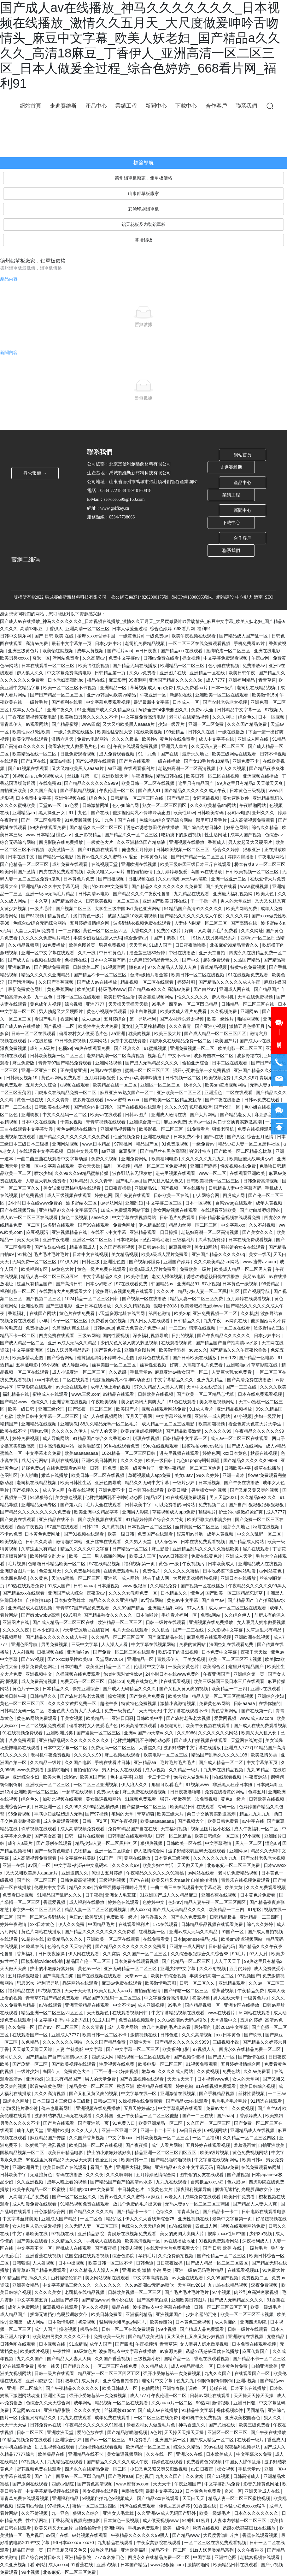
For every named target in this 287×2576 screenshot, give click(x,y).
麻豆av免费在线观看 (122, 1983)
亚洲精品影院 (91, 2233)
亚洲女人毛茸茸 (121, 1895)
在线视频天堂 (105, 864)
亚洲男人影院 (136, 1511)
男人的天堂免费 (101, 2079)
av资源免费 (172, 2351)
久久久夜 (94, 2174)
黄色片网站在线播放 (41, 1931)
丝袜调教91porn (120, 2410)
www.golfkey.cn (114, 508)
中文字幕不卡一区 (35, 2248)
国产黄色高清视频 (95, 2483)
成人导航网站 (76, 1364)
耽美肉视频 (140, 1033)
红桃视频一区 (153, 1931)
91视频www (198, 1784)
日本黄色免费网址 (43, 1534)
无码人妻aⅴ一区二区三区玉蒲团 (198, 2203)
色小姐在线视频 (224, 665)
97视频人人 (204, 2049)
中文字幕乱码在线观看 (180, 2108)
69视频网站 (216, 2130)
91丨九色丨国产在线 (158, 753)
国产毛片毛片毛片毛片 (187, 2292)
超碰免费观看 (217, 959)
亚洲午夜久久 (61, 709)
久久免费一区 (22, 2027)
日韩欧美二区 (87, 967)
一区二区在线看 (235, 1327)
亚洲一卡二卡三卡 (152, 1777)
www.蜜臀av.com (124, 1099)
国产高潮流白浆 (59, 1975)
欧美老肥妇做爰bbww (202, 1305)
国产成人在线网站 (245, 1445)
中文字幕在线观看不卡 (186, 1710)
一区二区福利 (206, 2137)
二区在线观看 (240, 1092)
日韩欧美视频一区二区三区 (183, 849)
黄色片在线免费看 (178, 739)
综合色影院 (124, 2255)
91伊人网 (69, 1261)
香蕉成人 (217, 842)
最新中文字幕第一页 (72, 643)
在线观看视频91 (243, 2270)
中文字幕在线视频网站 (134, 1217)
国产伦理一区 (228, 1107)
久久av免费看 (143, 672)
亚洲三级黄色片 (24, 650)
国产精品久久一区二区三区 (96, 827)
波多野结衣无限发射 (132, 1173)
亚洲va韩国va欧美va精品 (112, 694)
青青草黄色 (188, 2211)
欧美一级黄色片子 (138, 1468)
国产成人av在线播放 (97, 982)
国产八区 (236, 1136)
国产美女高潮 (48, 1836)
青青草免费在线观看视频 (25, 2498)
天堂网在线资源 (247, 1740)
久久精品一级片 (46, 1762)
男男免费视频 (112, 945)
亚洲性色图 (114, 1261)
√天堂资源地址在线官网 (122, 1313)
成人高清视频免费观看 (253, 820)
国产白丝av (205, 989)
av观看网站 (37, 724)
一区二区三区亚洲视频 (96, 1784)
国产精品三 (178, 798)
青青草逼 (267, 680)
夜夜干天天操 (254, 1652)
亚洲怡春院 (174, 2388)
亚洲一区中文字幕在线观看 (48, 952)
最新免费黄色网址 (26, 989)
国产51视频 (33, 915)
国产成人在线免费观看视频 (260, 1725)
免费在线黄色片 (207, 1556)
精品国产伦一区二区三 (89, 1961)
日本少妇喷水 (100, 1283)
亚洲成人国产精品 (59, 2218)
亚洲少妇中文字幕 (178, 1968)
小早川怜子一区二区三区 (64, 1320)
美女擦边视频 (69, 1497)
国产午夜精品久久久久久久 (224, 1335)
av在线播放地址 (180, 2240)
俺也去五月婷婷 (138, 849)
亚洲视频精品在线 (70, 1232)
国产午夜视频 (124, 1821)
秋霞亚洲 (125, 2086)
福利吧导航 (48, 1983)
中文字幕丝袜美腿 (174, 1416)
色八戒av (236, 2181)
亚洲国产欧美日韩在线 (165, 900)
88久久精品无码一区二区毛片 (109, 1423)
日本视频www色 (213, 2079)
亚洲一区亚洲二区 (229, 878)
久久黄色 (39, 1578)
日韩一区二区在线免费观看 (129, 2329)
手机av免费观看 (144, 2528)
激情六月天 (63, 739)
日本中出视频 (72, 2262)
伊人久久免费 (72, 1924)
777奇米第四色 (110, 2557)
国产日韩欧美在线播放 (195, 1357)
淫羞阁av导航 (191, 1534)
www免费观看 (31, 1769)
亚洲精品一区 (114, 687)
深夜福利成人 (256, 2240)
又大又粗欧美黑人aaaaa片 (129, 724)
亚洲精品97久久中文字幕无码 (50, 886)
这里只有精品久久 (39, 2417)
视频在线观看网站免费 (164, 1409)
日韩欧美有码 (211, 812)
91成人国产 (161, 945)
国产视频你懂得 (145, 1261)
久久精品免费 (164, 1585)
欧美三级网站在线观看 (234, 753)
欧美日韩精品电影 (66, 2152)
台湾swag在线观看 (234, 1202)
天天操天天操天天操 (128, 1004)
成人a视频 (156, 1769)
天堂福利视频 (174, 1828)
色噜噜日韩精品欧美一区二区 (57, 1563)
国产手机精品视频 (78, 790)
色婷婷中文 (154, 1902)
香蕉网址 (69, 1019)
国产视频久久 (26, 1490)
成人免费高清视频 (39, 1681)
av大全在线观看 (72, 1386)
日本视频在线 (53, 2344)
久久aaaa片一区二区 (172, 2402)
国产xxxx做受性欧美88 (70, 1659)
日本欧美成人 (222, 1563)
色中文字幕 (121, 1777)
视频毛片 (156, 1055)
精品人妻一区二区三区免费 (197, 1298)
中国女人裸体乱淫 (243, 2461)
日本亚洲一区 (48, 1806)
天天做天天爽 (191, 1865)
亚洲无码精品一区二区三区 (131, 1968)
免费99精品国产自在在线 (133, 1828)
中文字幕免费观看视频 (226, 657)
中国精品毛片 (102, 1924)
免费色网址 (124, 1225)
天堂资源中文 (224, 2019)
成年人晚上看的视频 (111, 1386)
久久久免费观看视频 (266, 1887)
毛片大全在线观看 (104, 1504)
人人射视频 (23, 1652)
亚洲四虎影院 (254, 2321)
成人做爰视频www (161, 2520)
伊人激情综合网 (150, 1850)
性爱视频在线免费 (238, 1166)
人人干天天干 (228, 1961)
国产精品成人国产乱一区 (244, 635)
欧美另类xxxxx (15, 657)
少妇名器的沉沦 (202, 2314)
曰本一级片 (223, 687)
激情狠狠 (221, 2402)
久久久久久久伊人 (70, 1431)
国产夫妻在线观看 (133, 1195)
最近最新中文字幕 (152, 702)
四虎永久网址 (16, 2101)
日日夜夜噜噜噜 (191, 945)
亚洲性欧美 (32, 1305)
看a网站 (38, 2564)
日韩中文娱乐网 (16, 635)
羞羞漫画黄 (245, 2145)
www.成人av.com (257, 1718)
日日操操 (169, 1232)
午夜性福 (62, 2351)
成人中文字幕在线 (217, 739)
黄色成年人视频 (46, 1004)
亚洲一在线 (14, 1865)
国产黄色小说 (108, 1350)
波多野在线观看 (89, 1099)
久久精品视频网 (24, 945)
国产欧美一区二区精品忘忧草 (173, 1099)
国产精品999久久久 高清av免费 (159, 989)
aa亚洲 (114, 768)
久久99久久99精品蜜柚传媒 (82, 1173)
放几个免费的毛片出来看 (167, 2027)
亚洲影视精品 (88, 834)
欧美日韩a (253, 2159)
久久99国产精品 (129, 1607)
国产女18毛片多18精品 (207, 761)
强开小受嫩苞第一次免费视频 (202, 1070)
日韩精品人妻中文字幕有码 (235, 1188)
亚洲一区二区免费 (206, 724)
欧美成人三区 (143, 1556)
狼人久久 (273, 2417)
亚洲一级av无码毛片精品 (51, 893)
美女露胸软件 (236, 798)
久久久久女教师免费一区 (133, 1593)
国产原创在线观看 (54, 1843)
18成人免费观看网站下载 (125, 1210)
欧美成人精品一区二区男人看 (243, 1269)
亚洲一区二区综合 (113, 1850)
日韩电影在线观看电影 (130, 1836)
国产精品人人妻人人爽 (255, 2203)
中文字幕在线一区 (139, 2093)
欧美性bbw (184, 812)
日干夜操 (94, 1895)
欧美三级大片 (168, 1033)
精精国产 (9, 1423)
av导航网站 (111, 1202)
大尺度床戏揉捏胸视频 (195, 1578)
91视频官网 (114, 967)
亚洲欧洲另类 (60, 1732)
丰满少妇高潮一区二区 (212, 1975)
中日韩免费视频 (71, 1040)
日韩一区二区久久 (197, 1983)
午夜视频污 (194, 1563)
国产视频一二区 (60, 1026)
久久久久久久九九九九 (204, 1158)
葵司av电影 (238, 812)
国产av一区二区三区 (58, 2027)
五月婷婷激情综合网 (90, 923)
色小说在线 (122, 2299)
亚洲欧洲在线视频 (139, 864)
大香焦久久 (142, 930)
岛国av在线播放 (207, 871)
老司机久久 (11, 2056)
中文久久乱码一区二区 (65, 1114)
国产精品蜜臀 (65, 724)
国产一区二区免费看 (41, 820)
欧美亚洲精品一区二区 (108, 1666)
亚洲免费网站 (135, 1158)
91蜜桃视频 (155, 1048)
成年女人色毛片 (28, 709)
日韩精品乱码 (222, 1946)
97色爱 (72, 805)
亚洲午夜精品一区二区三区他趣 (190, 1468)
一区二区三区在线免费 (115, 2366)
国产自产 (237, 1504)
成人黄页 (90, 2380)
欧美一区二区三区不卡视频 (70, 687)
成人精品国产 (14, 2314)
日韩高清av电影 (94, 893)
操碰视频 (68, 2329)
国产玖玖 (253, 2034)
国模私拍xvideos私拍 (203, 1445)
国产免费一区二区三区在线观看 (124, 1652)
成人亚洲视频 (151, 2005)
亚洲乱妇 (134, 1202)
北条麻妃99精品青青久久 (235, 945)
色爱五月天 (50, 1570)
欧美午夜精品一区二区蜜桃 (39, 2189)
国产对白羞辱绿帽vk (260, 1210)
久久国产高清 (44, 790)
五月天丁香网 (139, 1416)
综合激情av (135, 937)
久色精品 (30, 2042)
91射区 (255, 1909)
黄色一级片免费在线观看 (102, 1269)
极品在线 (96, 680)
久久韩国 (105, 2115)
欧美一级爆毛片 (266, 2307)
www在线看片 (222, 2012)
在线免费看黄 (157, 1939)
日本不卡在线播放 (249, 2388)
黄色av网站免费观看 (61, 1077)
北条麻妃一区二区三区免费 (234, 1865)
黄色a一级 (169, 1563)
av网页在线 (237, 1320)
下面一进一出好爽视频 (116, 2071)
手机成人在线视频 (104, 2240)
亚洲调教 (30, 1114)
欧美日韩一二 (135, 2159)
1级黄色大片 (161, 2189)
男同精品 (255, 2410)
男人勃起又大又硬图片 (250, 842)
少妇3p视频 (261, 2233)
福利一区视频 (117, 1166)
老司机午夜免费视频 (51, 1754)
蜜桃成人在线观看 (50, 1394)
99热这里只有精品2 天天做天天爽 (250, 783)
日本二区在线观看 (230, 1062)
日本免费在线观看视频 (137, 1961)
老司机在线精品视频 (257, 687)
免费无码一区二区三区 (83, 1681)
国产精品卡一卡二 (135, 2211)
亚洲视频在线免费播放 (211, 1622)
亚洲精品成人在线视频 (261, 1563)
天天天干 (162, 2483)
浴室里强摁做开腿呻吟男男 (121, 1887)
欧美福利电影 (165, 1158)
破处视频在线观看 (90, 2535)
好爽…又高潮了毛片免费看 (211, 930)
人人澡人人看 (115, 1644)
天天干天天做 (78, 1990)
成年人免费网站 (24, 2307)
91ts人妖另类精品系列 (215, 937)
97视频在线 (50, 1990)
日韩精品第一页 (111, 672)
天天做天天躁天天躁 (32, 2049)
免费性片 (152, 1570)
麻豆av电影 (61, 761)
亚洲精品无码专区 (39, 1504)
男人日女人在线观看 (150, 1320)
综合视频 (74, 1004)
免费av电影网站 (93, 739)
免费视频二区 (212, 1504)
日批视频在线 (142, 878)
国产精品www (14, 1401)
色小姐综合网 (126, 805)
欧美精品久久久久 (65, 1939)
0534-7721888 (113, 490)
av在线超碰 (41, 1040)
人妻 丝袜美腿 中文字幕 (80, 2049)
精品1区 (154, 1497)
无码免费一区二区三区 (35, 1261)
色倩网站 (150, 2388)
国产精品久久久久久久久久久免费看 (167, 886)
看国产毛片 (46, 1019)
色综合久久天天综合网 (70, 1946)
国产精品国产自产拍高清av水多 (227, 1342)
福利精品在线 (16, 1394)
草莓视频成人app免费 (152, 687)
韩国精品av (163, 1283)
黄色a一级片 (234, 1799)
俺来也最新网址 (57, 2108)
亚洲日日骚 (123, 1718)
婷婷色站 (184, 2086)
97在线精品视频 (105, 1563)
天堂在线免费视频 (255, 996)
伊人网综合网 (206, 1195)
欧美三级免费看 (255, 2424)
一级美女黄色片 (184, 1666)
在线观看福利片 (140, 768)
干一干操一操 (204, 900)
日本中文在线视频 (39, 1121)
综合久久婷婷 (227, 849)
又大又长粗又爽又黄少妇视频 (196, 2336)
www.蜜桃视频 (255, 886)
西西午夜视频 (30, 1526)
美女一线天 (260, 1254)
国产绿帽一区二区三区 (186, 1990)
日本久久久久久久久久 (256, 2513)
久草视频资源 (212, 1239)
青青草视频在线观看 (106, 1121)
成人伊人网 (54, 1490)
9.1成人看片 (202, 1409)
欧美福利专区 (35, 1269)
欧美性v (149, 739)
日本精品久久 (174, 1593)
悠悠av (71, 1777)
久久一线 (87, 952)
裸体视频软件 (230, 2410)
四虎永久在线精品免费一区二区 (181, 1040)
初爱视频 (201, 1997)
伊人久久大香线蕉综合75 (150, 2218)
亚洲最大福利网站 (166, 1607)
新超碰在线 (181, 694)
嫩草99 (148, 2071)
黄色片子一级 (26, 1688)
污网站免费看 (66, 657)
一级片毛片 (37, 702)
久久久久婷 (237, 915)
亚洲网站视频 (109, 1062)
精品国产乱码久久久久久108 (219, 1754)
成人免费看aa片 (192, 687)
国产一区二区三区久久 (74, 2196)
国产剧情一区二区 (30, 2064)
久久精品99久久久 (258, 1497)
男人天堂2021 (223, 1497)
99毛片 (158, 1004)
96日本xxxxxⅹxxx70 (74, 2542)
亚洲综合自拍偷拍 (121, 2380)
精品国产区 (147, 1143)
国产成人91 (150, 790)
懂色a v (64, 834)
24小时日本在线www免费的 (35, 1202)
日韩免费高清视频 (261, 1180)
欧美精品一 (97, 1718)
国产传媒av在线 (50, 1247)
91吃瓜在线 (33, 1946)
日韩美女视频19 (22, 1077)
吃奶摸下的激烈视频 (181, 834)
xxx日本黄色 (47, 1379)
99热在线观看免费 (48, 827)
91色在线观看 (183, 1401)
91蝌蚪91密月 (196, 2520)
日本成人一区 (186, 702)
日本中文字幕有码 (108, 959)
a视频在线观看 (75, 1084)
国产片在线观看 (135, 761)
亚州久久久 (263, 812)
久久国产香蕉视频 (56, 982)
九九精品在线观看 (192, 893)
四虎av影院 (63, 2483)
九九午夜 (212, 1320)
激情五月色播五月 (247, 1026)
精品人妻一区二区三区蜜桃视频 (223, 1696)
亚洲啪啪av (237, 1364)
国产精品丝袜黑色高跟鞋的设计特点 (176, 1151)
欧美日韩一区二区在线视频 (213, 776)
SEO (269, 597)
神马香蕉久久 (154, 1917)
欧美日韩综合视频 (169, 1975)
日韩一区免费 (104, 1468)
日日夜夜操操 (118, 1188)
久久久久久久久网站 (218, 1732)
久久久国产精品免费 (247, 724)
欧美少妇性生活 (159, 1865)
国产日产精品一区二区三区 (57, 694)
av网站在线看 (202, 1872)
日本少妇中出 (109, 643)
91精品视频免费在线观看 (85, 2203)
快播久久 (193, 1084)
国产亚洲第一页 (94, 2123)
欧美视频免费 (218, 1077)
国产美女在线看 (222, 886)
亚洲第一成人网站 (213, 1416)
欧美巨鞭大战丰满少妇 (252, 1158)
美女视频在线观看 (100, 2491)
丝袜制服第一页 (83, 776)
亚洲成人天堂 (239, 1556)
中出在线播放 (182, 952)
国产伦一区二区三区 (37, 1880)
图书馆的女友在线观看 (243, 1247)
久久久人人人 (85, 2130)
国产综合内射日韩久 (203, 827)
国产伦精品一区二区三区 (25, 864)
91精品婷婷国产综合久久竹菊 (155, 1519)
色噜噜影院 (132, 2491)
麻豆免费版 (24, 1062)
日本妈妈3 (266, 1784)
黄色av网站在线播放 (77, 1129)
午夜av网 (261, 657)
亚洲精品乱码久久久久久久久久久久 (75, 1740)
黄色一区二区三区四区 (105, 930)
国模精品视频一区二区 (22, 2152)
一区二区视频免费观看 (44, 1725)
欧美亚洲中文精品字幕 (97, 1511)
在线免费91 (50, 783)
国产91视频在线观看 (96, 761)
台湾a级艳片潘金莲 (149, 974)
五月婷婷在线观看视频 (249, 1298)
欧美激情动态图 (28, 1357)
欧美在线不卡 (14, 1431)
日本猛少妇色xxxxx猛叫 (243, 2505)
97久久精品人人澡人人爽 (173, 967)
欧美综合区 (214, 1666)
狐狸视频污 (201, 1107)
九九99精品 (258, 1769)
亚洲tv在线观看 (266, 1688)
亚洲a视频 (247, 2380)
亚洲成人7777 (238, 1747)
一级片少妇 (184, 1482)
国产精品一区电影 (56, 856)
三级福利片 (184, 1239)
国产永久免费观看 (189, 1917)
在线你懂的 (270, 1703)
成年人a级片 (43, 1048)
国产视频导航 (257, 1291)
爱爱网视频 (225, 1718)
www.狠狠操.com (167, 2564)
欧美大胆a (179, 1696)
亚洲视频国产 (170, 2314)
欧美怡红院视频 (59, 650)
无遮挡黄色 (41, 2174)
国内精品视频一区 (203, 2005)
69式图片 (72, 1615)
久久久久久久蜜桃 (182, 1570)
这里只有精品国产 (196, 783)
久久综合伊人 (238, 1615)
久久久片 (165, 1291)
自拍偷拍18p (39, 1600)
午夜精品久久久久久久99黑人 (257, 1585)
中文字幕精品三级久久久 (67, 2285)
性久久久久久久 (193, 996)
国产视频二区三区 (74, 908)
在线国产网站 (43, 1313)
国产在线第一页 (257, 1710)
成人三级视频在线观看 (69, 1195)
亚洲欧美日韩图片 (99, 1460)
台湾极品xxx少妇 (207, 2181)
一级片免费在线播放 (74, 731)
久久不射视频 (263, 1225)
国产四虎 (124, 2344)
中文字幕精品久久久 (103, 1276)
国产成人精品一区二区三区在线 (64, 1622)
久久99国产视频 (223, 2277)
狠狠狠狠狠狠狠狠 (267, 1504)
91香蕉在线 (205, 2505)
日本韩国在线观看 (146, 1490)
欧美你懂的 (137, 1276)
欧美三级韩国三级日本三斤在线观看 (196, 864)
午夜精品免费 (251, 1990)
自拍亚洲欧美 (14, 790)
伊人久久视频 (233, 768)
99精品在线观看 (119, 1394)
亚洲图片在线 (173, 672)
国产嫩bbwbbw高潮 (41, 1615)
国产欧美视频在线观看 (100, 1519)
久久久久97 (245, 1077)
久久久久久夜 (16, 1629)
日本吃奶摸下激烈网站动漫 (143, 1239)
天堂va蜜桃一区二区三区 (76, 1578)
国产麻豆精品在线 (166, 1637)
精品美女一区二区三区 (91, 2086)
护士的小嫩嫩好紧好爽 (241, 1511)
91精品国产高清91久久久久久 (194, 908)
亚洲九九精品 (211, 1379)
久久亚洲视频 (30, 2181)
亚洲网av (250, 1011)
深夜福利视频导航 (151, 1335)
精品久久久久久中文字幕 (85, 1548)
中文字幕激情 (219, 1843)
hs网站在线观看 (255, 2012)
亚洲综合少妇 (271, 1696)
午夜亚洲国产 (217, 1674)
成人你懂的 (226, 2321)
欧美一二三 (80, 1556)
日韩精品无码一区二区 (22, 1710)
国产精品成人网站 (247, 1541)
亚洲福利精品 (242, 680)
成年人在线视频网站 (102, 1416)
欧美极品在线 (52, 2454)
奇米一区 (41, 657)
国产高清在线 (244, 923)
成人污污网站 (35, 1460)
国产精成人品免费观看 (202, 2329)
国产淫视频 (238, 2174)
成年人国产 (45, 2329)
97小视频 (211, 1283)
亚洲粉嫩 (35, 2079)
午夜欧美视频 (105, 1401)
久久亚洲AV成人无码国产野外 (167, 2513)
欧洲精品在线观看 (155, 2086)
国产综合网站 (61, 1357)
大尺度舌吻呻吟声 (221, 2535)
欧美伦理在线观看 (30, 739)
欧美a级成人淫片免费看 (184, 1011)
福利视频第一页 (140, 1563)
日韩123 (228, 1357)
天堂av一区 (50, 805)
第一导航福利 (143, 1019)
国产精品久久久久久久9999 (91, 783)
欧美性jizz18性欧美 (31, 731)
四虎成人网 (234, 1195)
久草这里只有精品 (39, 1548)
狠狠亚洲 (252, 849)
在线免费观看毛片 (121, 1570)
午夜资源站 (143, 776)
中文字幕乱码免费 (222, 2483)
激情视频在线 (144, 2034)
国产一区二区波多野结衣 (42, 1917)
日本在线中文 (22, 856)
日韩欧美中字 (238, 1468)
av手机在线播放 (16, 2446)
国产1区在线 (34, 761)
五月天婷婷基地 (140, 2108)
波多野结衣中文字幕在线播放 (192, 1747)
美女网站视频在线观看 (175, 1210)
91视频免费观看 (141, 1799)
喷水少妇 (43, 1173)
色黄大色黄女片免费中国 (141, 1327)
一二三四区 (69, 930)
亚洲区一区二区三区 (160, 1084)
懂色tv (196, 1593)
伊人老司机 (223, 996)
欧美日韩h (178, 1490)
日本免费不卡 (187, 1136)
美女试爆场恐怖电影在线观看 (72, 1188)
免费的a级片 (169, 930)
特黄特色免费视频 (248, 967)
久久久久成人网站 (176, 2071)
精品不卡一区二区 (18, 1335)
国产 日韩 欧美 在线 (54, 635)
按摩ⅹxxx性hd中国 (96, 635)
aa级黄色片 (85, 2351)
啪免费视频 (32, 1195)
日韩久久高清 (39, 1541)
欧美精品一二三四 (230, 1688)
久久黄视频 (113, 1526)
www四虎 (91, 724)
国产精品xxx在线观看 (182, 650)
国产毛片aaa (119, 650)
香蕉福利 (17, 1313)
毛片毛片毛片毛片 (51, 1254)
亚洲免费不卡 (246, 761)
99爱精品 (175, 731)
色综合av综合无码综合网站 (166, 820)
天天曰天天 (150, 1710)
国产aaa (225, 2115)
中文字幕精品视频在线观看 (178, 2012)
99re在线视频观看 (161, 1445)
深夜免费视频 (14, 1048)
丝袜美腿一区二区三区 (114, 1364)
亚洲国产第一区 (171, 2439)
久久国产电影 (78, 1762)
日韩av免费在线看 (161, 657)
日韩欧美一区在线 (172, 1195)
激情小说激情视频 (178, 1703)
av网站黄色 (271, 1570)
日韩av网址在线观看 (210, 2395)
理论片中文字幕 (158, 2380)
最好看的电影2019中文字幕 (221, 2027)
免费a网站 (211, 1615)
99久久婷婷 (208, 1475)
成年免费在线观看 (70, 864)
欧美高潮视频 (212, 1423)
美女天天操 (89, 1166)
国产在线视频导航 (18, 1210)
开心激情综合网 (50, 2211)
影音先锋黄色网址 (48, 2086)
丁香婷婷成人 (249, 2115)
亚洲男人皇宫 (175, 746)
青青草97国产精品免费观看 (65, 1062)
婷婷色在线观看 (154, 1357)
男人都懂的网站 (111, 1556)
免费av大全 (203, 709)
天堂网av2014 (110, 1659)
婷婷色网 (103, 1195)
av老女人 (173, 2196)
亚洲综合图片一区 (18, 1570)
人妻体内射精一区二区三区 (201, 923)
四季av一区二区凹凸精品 (194, 1004)
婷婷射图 (186, 982)
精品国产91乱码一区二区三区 (112, 1997)
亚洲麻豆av (20, 967)
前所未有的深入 (269, 1615)
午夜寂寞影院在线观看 (159, 2542)
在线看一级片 (251, 2439)
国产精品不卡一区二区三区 (100, 974)
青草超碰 (146, 1813)
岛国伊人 (52, 2071)
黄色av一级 (90, 1968)
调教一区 (197, 2388)
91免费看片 (198, 1129)
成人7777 (216, 680)
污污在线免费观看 (138, 2505)
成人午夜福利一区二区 (256, 1828)
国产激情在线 (252, 2056)
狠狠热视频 (152, 1843)
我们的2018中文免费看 (106, 886)
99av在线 (213, 2446)
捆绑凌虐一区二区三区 (228, 650)
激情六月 (259, 1033)
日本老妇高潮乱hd (66, 680)
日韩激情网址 (96, 805)
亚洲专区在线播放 (242, 2005)
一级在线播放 (232, 731)
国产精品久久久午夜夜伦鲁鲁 (142, 893)
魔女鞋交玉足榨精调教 (144, 1026)
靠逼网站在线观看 (80, 1983)
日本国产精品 (134, 2564)
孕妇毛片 (147, 2255)
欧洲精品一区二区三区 (183, 665)
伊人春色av (167, 1541)
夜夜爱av (96, 1593)
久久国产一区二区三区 (145, 1953)
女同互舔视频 (206, 798)
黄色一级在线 (30, 1099)
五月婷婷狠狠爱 (172, 871)
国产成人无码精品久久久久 (152, 1062)
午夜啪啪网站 (253, 805)
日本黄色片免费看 (258, 1895)
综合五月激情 (261, 1136)
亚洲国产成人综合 (66, 1593)
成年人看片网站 (123, 2027)
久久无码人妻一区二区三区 (218, 746)
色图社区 (9, 1475)
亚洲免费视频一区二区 (192, 1048)
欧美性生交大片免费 (98, 1026)
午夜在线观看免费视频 (136, 746)
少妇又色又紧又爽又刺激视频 (129, 1342)
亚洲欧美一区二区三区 (179, 1092)
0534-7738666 (122, 517)
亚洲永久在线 (190, 2454)
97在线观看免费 (132, 1283)
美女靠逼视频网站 (156, 996)
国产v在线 (214, 1136)
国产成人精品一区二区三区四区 (215, 1033)
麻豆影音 (117, 680)
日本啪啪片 (147, 1615)
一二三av (178, 1327)
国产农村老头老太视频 (225, 702)
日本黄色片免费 (79, 878)
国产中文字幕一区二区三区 (133, 2049)
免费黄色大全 (77, 2071)
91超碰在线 (33, 1939)
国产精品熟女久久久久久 (108, 1615)
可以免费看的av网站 (175, 1504)
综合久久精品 (265, 827)
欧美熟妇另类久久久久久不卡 (89, 717)
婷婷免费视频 (26, 1438)
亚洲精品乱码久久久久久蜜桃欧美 (206, 1548)
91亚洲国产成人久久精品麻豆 (106, 709)
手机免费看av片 (250, 643)
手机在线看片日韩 (113, 1762)
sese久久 (100, 1217)
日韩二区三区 (30, 2432)
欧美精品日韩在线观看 (192, 1806)
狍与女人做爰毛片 (191, 1777)
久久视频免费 (224, 1011)
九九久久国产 (30, 2358)
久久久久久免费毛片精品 (46, 937)
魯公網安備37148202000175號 (139, 597)
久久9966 (186, 1732)
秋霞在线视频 (264, 1453)
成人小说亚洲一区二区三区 (79, 1372)
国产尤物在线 (222, 2424)
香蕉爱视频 (55, 1902)
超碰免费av (32, 1468)
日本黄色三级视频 (248, 790)
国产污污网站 (22, 982)
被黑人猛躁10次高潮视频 (133, 915)
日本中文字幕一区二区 (66, 1747)
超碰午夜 (109, 1703)
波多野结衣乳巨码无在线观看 (197, 1850)
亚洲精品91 (146, 1188)
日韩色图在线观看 (18, 2344)
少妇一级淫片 (172, 724)
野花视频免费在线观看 (39, 2469)
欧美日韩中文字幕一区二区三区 (48, 1416)
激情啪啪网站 (70, 1541)
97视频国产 (248, 1975)
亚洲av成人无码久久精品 (73, 1342)
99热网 (203, 2402)
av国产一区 (40, 1865)
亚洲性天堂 (141, 2042)
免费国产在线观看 (156, 1534)
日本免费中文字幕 (34, 798)
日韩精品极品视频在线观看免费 (230, 1217)
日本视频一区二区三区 (150, 1526)
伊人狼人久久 (30, 672)
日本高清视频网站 (57, 1445)
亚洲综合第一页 (145, 1121)
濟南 (258, 597)
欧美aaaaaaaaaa (82, 1453)
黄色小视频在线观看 (107, 1011)
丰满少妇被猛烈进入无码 (97, 937)
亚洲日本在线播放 (94, 1305)
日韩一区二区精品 (174, 1836)
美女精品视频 (125, 1254)
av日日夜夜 (146, 650)
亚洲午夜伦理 (56, 1239)
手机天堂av (141, 1372)
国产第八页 (72, 1504)
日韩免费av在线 (46, 2424)
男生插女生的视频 (209, 1490)
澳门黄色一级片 (89, 915)
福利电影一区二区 (18, 1291)
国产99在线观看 (94, 1225)
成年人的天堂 (104, 1431)
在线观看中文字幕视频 (41, 1151)
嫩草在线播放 (268, 1468)
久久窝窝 (111, 1953)
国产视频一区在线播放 (183, 1188)
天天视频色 (98, 2012)
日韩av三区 (104, 2101)
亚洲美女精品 (26, 2285)
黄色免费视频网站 (250, 2152)
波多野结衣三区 (82, 1202)
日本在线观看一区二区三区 (48, 665)
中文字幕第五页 (263, 1762)
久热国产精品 (247, 959)
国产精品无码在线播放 (135, 665)
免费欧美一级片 (196, 1269)
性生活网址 (216, 834)
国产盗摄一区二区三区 (91, 1409)
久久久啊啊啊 (120, 2174)
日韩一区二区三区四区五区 (221, 2307)
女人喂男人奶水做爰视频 (261, 1622)
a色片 (156, 2432)
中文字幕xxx (233, 1225)
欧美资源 (86, 989)
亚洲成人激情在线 (169, 1114)
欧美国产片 (226, 1040)
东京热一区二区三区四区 (37, 1909)
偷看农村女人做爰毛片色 (73, 746)
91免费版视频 (79, 820)
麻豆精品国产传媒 (48, 2137)
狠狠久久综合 (86, 2513)
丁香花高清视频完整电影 (33, 717)
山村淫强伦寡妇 (67, 2277)
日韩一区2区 (95, 1821)
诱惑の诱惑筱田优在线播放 (153, 827)
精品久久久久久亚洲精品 (46, 974)
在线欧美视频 (150, 731)
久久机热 (249, 1313)
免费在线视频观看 (255, 1129)
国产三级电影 (59, 1305)
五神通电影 (27, 1364)
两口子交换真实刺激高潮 (238, 1121)
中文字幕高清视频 (151, 2277)
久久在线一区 (160, 2454)
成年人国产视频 (246, 834)
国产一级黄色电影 (52, 1850)
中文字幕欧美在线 (30, 2233)
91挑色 (24, 1254)
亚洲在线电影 (268, 650)
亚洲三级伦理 (52, 1409)
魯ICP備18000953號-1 (192, 597)
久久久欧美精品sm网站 (213, 805)
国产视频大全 (191, 1821)
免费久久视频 (105, 1158)
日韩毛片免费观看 (178, 1217)
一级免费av (157, 635)
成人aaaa (91, 1019)
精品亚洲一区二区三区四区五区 (52, 2012)
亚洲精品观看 (143, 1232)
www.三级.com (85, 1394)
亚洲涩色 (213, 1092)
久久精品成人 (155, 2366)
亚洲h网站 (115, 2528)
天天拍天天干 (181, 2079)
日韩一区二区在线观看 (79, 996)
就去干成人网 (156, 1578)
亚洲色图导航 (108, 1482)
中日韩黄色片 (113, 952)
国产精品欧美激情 (184, 1431)
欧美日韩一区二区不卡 (105, 2034)
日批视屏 (144, 2476)
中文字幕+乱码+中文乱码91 (81, 1865)
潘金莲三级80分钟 (147, 952)
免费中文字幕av (124, 657)
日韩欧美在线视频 (52, 1107)
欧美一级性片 (221, 1019)
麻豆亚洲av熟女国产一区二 (127, 1092)
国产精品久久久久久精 (91, 2211)
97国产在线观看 (63, 1526)
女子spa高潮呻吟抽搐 (141, 1077)
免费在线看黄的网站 (225, 1791)
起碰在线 (218, 2388)
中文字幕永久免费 (44, 1453)
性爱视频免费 (127, 1136)
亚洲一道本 (234, 1475)
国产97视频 (33, 1659)
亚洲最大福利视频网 (233, 893)
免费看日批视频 (19, 1895)
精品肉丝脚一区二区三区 (194, 1225)
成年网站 (98, 1040)
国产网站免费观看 (52, 967)
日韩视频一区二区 (183, 1077)
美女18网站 (206, 1247)
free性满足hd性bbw (123, 1674)
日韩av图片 (137, 1114)
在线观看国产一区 (30, 2034)
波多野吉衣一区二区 (214, 1055)
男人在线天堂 (227, 1997)
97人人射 (196, 1607)
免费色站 (231, 2071)
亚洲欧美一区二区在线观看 (222, 694)
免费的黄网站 (193, 1644)
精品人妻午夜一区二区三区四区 (215, 1902)
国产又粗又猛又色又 (163, 1180)
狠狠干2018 (166, 1305)
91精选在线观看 (266, 2101)
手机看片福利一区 (179, 1615)
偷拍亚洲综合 (196, 1062)
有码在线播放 (70, 2174)
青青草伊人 (11, 724)
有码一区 (227, 1806)
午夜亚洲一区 (153, 694)
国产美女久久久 (258, 1232)
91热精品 (78, 1180)
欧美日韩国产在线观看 (65, 2167)
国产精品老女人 (67, 900)
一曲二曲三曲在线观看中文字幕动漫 (53, 1158)
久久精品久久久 (67, 2240)
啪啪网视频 (249, 1019)
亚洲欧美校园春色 (243, 2417)
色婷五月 (257, 1791)
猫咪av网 (39, 1431)
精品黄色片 (59, 915)
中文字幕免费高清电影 (69, 672)
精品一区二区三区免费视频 (161, 1166)
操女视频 (191, 657)
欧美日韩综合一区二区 (217, 1836)
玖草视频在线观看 (39, 1828)
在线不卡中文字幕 (109, 1232)
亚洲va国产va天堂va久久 (149, 1732)
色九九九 (185, 2380)
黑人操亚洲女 (52, 812)
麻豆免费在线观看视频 (209, 1637)
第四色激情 (160, 1313)
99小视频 (50, 1364)
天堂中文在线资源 (129, 1040)
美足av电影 (254, 1276)
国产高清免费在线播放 (249, 1379)
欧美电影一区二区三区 (240, 1048)
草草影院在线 (265, 1364)
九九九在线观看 (172, 2181)
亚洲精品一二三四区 (260, 1917)
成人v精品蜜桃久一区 (192, 2366)
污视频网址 (11, 1637)
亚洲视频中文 (39, 1674)
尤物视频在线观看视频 (101, 2446)
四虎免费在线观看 (57, 1335)
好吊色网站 (237, 827)
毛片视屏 (17, 1563)
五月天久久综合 (42, 1084)
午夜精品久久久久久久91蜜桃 (155, 1872)
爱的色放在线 (91, 2432)
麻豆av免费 (175, 1121)
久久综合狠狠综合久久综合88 (200, 1953)
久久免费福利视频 (83, 1570)
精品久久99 (80, 1887)
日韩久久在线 (202, 731)
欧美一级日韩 (22, 1409)
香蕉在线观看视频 (212, 2358)
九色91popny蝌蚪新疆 (198, 1460)
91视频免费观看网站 (219, 2240)
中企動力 (244, 597)
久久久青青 (180, 1026)
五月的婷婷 (240, 1968)
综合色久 (247, 717)
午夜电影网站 (271, 856)
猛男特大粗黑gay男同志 (123, 2321)
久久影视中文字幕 (226, 1629)
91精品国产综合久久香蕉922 (101, 1438)
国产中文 (191, 959)
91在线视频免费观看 (248, 974)
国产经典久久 (128, 1048)
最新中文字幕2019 (164, 2491)
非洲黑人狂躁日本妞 (233, 1784)
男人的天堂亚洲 (236, 900)
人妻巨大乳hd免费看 (35, 930)
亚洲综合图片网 (140, 1350)
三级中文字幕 (85, 1644)
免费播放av (254, 665)
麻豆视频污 (38, 1232)
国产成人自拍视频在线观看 (35, 959)
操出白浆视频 (144, 1011)
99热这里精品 (104, 2550)
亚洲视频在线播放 (261, 776)
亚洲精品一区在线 (208, 672)
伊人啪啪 (29, 1475)
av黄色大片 (63, 1269)
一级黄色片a (131, 635)
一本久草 (39, 900)
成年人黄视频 (91, 650)
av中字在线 (253, 1821)
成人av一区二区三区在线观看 (29, 1217)
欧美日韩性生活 (120, 996)
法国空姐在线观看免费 (232, 1644)
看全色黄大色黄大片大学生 (255, 1423)
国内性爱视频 (116, 1335)
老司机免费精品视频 (145, 643)
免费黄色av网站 (215, 1703)
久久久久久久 (108, 2285)
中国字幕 (202, 2557)
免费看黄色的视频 (109, 1320)
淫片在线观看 (256, 1548)
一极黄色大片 (100, 842)
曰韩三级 (91, 1261)
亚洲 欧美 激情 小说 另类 (147, 2270)
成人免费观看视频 (117, 753)
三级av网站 (89, 1335)
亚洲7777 (96, 1004)
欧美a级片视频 (215, 2152)
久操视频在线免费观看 (78, 1674)
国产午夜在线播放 (223, 1099)
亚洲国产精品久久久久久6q (176, 680)
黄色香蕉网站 (61, 989)
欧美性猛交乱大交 (115, 731)
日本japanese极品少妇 (196, 1939)
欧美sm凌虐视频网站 (226, 1084)
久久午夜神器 (251, 2550)
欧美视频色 (11, 1541)
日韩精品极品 (223, 1917)
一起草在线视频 (78, 1791)
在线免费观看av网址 (67, 1468)
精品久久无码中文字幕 (147, 1482)
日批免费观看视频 (78, 753)
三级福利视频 (113, 1880)
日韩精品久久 (187, 1320)
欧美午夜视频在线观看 (194, 635)
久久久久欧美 (273, 1386)
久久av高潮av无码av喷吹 (183, 878)
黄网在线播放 (138, 1858)
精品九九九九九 (255, 1813)
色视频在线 (76, 959)
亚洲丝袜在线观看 (104, 1541)
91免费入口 (124, 2123)
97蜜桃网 (123, 1143)
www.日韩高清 (174, 1556)
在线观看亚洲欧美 (248, 1173)
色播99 (65, 1048)
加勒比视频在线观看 (63, 1799)
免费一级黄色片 (120, 1710)
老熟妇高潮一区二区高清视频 (187, 768)
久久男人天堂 (139, 1541)
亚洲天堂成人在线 (262, 2491)
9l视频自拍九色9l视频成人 (38, 776)
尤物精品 (82, 1850)
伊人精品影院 (152, 1225)
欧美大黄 (234, 1887)
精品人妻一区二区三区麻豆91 (50, 1276)
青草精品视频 (214, 967)
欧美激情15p (264, 694)
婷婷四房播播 (241, 856)
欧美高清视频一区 (143, 2240)
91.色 (105, 746)
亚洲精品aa (24, 812)
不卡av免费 (11, 1534)
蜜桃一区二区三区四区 (147, 1070)
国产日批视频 (112, 878)
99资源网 (137, 680)
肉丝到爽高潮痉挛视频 (256, 2292)
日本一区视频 (272, 717)
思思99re (25, 1983)
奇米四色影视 (14, 1578)
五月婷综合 (115, 1019)
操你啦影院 (89, 1445)
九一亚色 (44, 996)
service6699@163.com (124, 499)
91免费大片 (273, 2270)
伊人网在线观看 (84, 1953)
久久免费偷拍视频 (176, 2255)
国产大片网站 (204, 1114)
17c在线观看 (166, 1924)
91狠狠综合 (41, 1497)
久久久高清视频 (198, 2034)
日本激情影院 (62, 2321)
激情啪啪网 (59, 1769)
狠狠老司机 (223, 1129)
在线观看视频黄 (177, 1342)
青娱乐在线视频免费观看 (246, 1880)
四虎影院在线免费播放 (61, 842)
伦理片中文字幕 (150, 1666)
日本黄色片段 (154, 856)
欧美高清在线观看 (139, 1725)
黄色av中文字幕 (183, 1600)
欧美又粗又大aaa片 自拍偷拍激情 (120, 871)
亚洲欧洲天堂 (115, 776)
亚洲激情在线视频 (178, 2093)
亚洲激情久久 (75, 1872)
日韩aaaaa (103, 1327)
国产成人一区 (222, 2056)
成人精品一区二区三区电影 (169, 1423)
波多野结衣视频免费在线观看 (142, 923)
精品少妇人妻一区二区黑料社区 (249, 1143)
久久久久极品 (125, 739)
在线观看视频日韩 (130, 2012)
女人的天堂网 (246, 2079)
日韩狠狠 (21, 2262)
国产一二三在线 (16, 1107)
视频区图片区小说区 (211, 1828)
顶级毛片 (207, 1511)
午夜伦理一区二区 (117, 790)
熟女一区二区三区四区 (165, 805)
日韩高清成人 (247, 2476)
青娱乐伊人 (168, 1659)
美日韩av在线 (152, 1247)
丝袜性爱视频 (153, 1364)
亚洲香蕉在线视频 (70, 1401)
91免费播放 (54, 945)
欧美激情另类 (173, 1350)
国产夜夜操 (137, 2145)
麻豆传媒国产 (256, 2351)
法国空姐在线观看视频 (87, 2255)
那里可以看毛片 (212, 820)
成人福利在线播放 (87, 1902)
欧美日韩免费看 (224, 1821)
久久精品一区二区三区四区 (118, 1637)
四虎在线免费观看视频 (61, 871)
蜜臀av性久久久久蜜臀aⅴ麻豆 (130, 2196)
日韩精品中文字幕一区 (239, 709)
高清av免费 (37, 643)
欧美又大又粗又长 (259, 1732)
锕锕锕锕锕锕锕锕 (215, 2380)
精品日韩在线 (170, 776)
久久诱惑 (118, 1372)
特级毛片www (112, 989)
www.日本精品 (40, 834)
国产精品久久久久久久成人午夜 (195, 790)
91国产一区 (110, 1858)
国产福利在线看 (67, 702)
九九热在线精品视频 (223, 1769)
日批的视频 (183, 1335)
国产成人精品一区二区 (22, 1342)
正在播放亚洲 (74, 1070)
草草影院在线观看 (35, 1386)
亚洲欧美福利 (135, 2550)
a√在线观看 (50, 2005)
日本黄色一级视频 (240, 1283)
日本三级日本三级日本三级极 (61, 2101)
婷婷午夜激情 (14, 1924)
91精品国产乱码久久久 (60, 1895)
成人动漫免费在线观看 (35, 2203)
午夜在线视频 (82, 1490)
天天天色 (138, 945)
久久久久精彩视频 (133, 1305)
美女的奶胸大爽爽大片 (144, 1401)
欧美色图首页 (83, 945)
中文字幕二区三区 (164, 1202)
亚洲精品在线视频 (39, 1423)
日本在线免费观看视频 (251, 1239)
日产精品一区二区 (130, 1548)
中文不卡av (179, 1055)
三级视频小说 (226, 2042)
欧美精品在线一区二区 (35, 753)
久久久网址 (224, 717)
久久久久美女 (48, 2292)
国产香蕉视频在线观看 (142, 2079)
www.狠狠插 (135, 1585)
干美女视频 (72, 1121)
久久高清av (94, 657)
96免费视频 (20, 1813)
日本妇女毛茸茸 (70, 1600)
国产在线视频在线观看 (139, 1107)
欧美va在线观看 (106, 1114)
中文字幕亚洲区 (28, 1350)
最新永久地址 (196, 753)
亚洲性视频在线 (71, 798)
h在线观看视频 (176, 1681)
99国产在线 (57, 2535)
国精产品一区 (177, 2358)
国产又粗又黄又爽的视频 (255, 1490)
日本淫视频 (210, 1482)
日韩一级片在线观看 (166, 1622)
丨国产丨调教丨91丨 (169, 937)
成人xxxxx (140, 1909)
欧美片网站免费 (242, 908)
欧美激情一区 (61, 849)
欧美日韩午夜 (242, 672)
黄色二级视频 (75, 1217)
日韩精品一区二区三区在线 (137, 798)
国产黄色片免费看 (147, 1696)
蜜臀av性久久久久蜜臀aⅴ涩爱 (107, 856)
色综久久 (40, 1401)
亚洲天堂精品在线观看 (87, 2005)
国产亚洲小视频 (211, 1026)
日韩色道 (169, 2034)
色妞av (175, 1902)
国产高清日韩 (70, 1283)
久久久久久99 (218, 1431)
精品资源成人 (83, 1247)
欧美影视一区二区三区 (161, 1129)
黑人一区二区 (249, 1843)
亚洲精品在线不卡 (57, 1519)
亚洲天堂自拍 (212, 952)
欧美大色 (265, 893)
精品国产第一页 (28, 2550)
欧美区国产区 (94, 1777)
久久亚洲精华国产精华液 (142, 842)
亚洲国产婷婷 (204, 1166)
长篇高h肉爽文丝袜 (71, 1327)
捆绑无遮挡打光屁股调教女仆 (244, 2189)
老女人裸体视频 (168, 1276)
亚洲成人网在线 (253, 739)
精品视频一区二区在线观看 (147, 982)
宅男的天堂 (123, 1813)
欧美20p (182, 1313)
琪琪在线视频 (203, 1327)
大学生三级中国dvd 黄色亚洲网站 (128, 908)
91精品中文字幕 (197, 2410)
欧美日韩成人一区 (120, 2388)
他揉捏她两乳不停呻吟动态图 (142, 812)
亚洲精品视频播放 (118, 1129)
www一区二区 (213, 1173)
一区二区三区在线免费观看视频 (199, 643)
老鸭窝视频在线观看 (260, 2557)
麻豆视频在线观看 (122, 1754)
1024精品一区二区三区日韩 (92, 1298)
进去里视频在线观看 (175, 1173)
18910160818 (139, 490)
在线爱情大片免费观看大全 (66, 1291)
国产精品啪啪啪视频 (171, 2159)
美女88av (184, 1475)
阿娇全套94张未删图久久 (163, 709)
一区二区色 (91, 2218)
